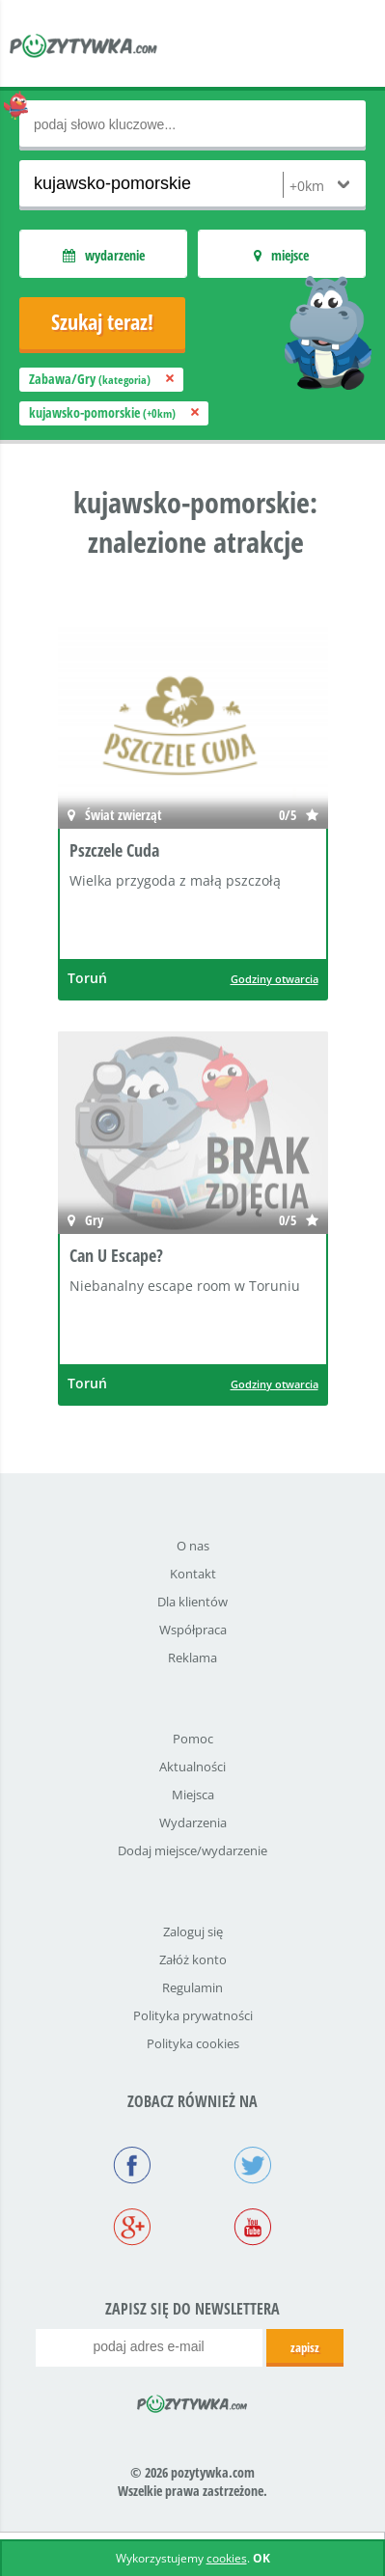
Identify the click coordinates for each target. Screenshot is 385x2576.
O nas (193, 1545)
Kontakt (193, 1573)
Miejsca (193, 1794)
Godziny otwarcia (274, 979)
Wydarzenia (193, 1822)
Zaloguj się (193, 1931)
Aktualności (192, 1766)
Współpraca (193, 1629)
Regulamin (192, 1987)
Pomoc (193, 1738)
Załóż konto (193, 1959)
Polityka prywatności (193, 2015)
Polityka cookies (193, 2043)
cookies (226, 2558)
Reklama (192, 1657)
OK (261, 2558)
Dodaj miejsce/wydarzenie (192, 1850)
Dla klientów (192, 1601)
